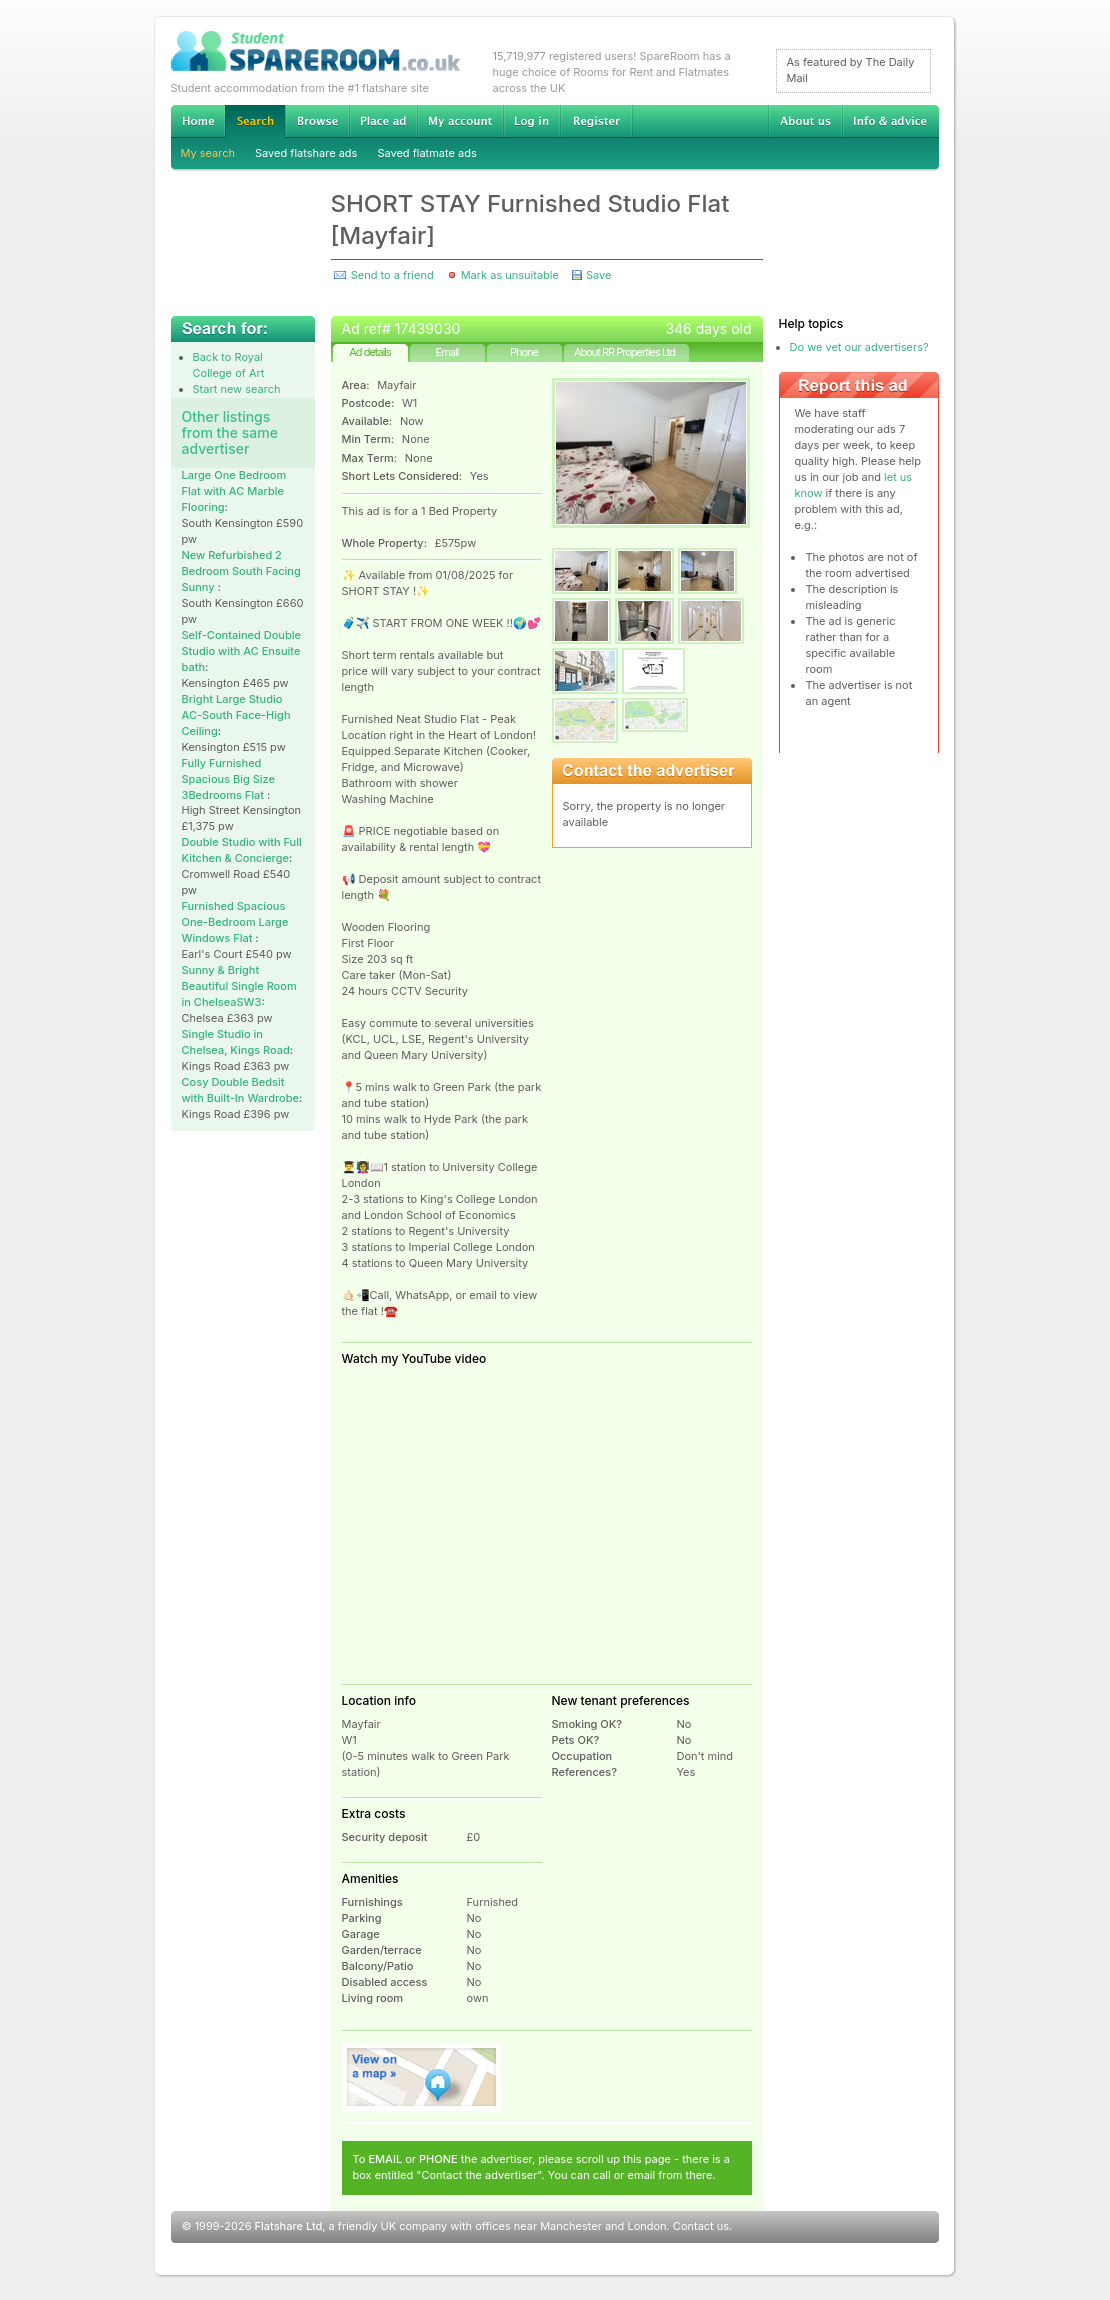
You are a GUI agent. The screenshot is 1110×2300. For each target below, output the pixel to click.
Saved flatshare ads (306, 153)
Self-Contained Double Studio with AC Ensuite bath (242, 651)
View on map (422, 2077)
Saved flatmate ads (426, 153)
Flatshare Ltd (289, 2226)
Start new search (237, 389)
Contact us (701, 2226)
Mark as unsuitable (510, 275)
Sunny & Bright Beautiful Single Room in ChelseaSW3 (239, 986)
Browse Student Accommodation (317, 121)
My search (208, 153)
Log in (531, 121)
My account (460, 121)
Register (596, 121)
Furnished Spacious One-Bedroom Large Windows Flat (235, 922)
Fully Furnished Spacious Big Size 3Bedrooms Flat (229, 779)
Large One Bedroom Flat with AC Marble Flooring (234, 491)
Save (598, 275)
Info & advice (890, 121)
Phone (524, 352)
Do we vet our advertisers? (859, 347)
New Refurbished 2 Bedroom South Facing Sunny (241, 571)
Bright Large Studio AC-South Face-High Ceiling (236, 715)
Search (255, 121)
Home (198, 121)
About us (805, 121)
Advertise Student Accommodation (383, 121)
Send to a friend (392, 275)
